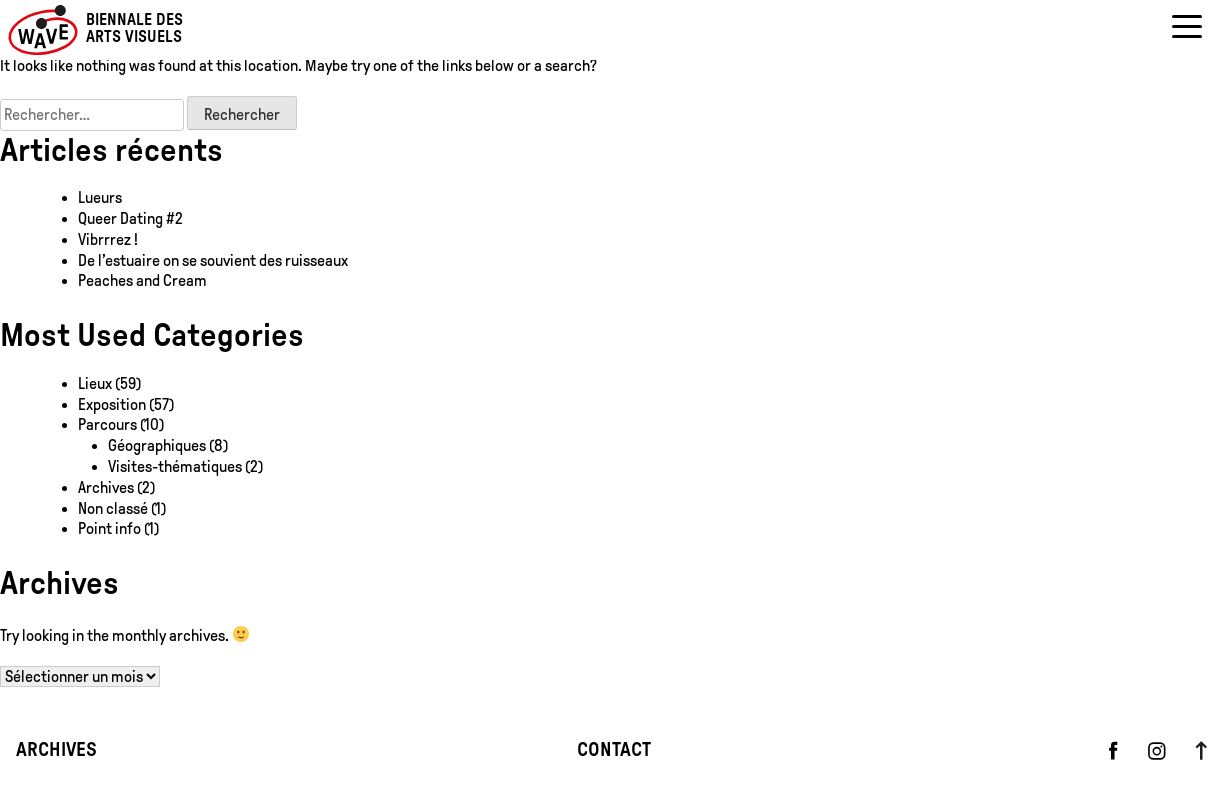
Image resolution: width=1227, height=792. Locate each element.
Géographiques (157, 445)
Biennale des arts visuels (134, 29)
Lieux (95, 383)
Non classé (113, 508)
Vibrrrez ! (108, 239)
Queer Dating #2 (130, 218)
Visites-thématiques (175, 466)
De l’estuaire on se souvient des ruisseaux (213, 260)
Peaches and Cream (144, 280)
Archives (106, 487)
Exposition (112, 404)
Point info (109, 528)
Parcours (107, 424)
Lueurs (100, 197)
